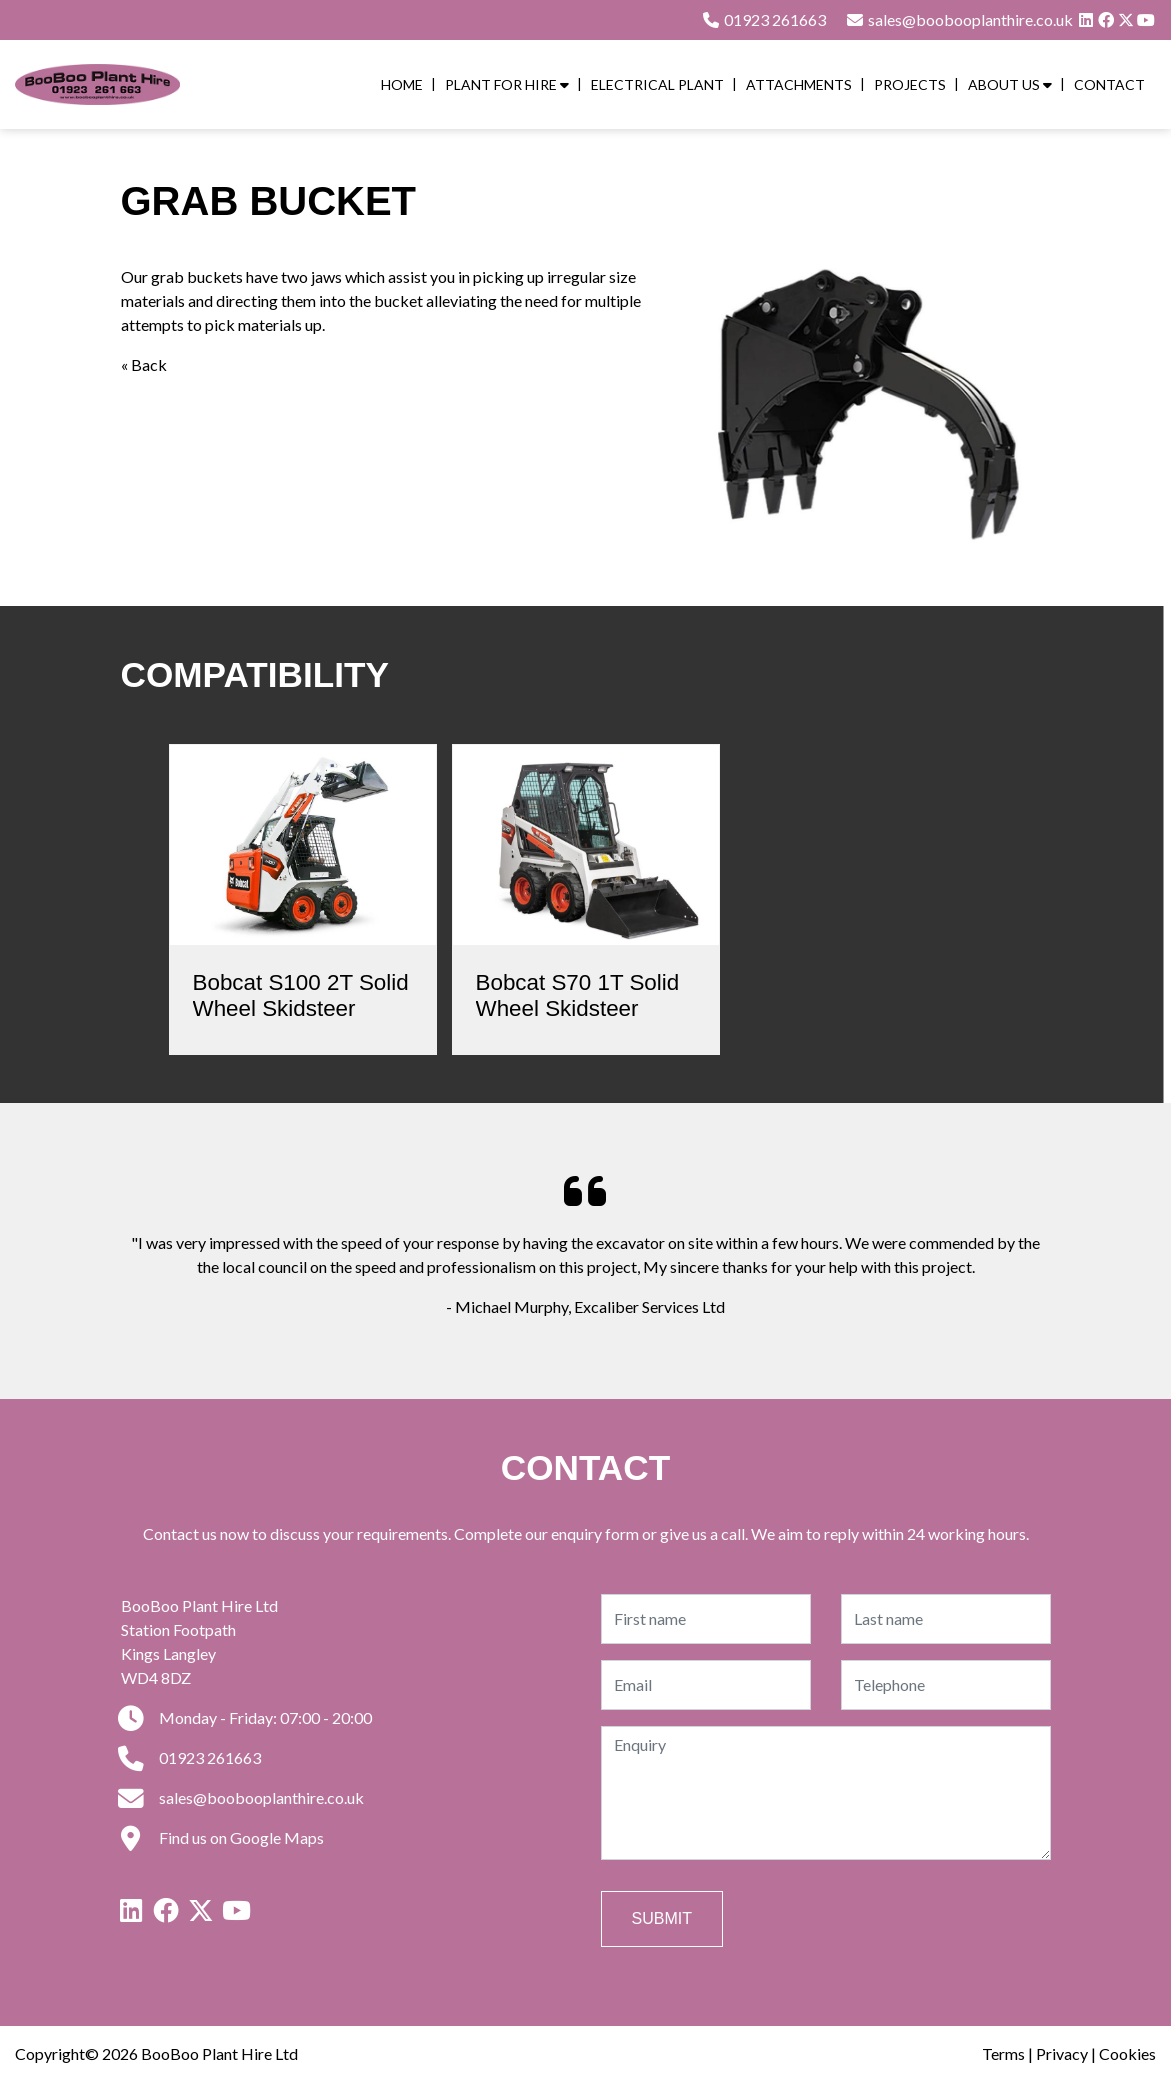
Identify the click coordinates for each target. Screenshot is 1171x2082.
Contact (1109, 84)
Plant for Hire (507, 84)
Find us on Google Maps (222, 1837)
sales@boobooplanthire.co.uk (242, 1797)
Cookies (1127, 2053)
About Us (1010, 84)
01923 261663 (763, 19)
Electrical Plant (657, 84)
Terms (1003, 2053)
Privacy (1062, 2053)
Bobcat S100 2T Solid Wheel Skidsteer (301, 996)
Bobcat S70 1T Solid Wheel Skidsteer (578, 996)
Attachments (799, 84)
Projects (910, 84)
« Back (144, 364)
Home (402, 84)
